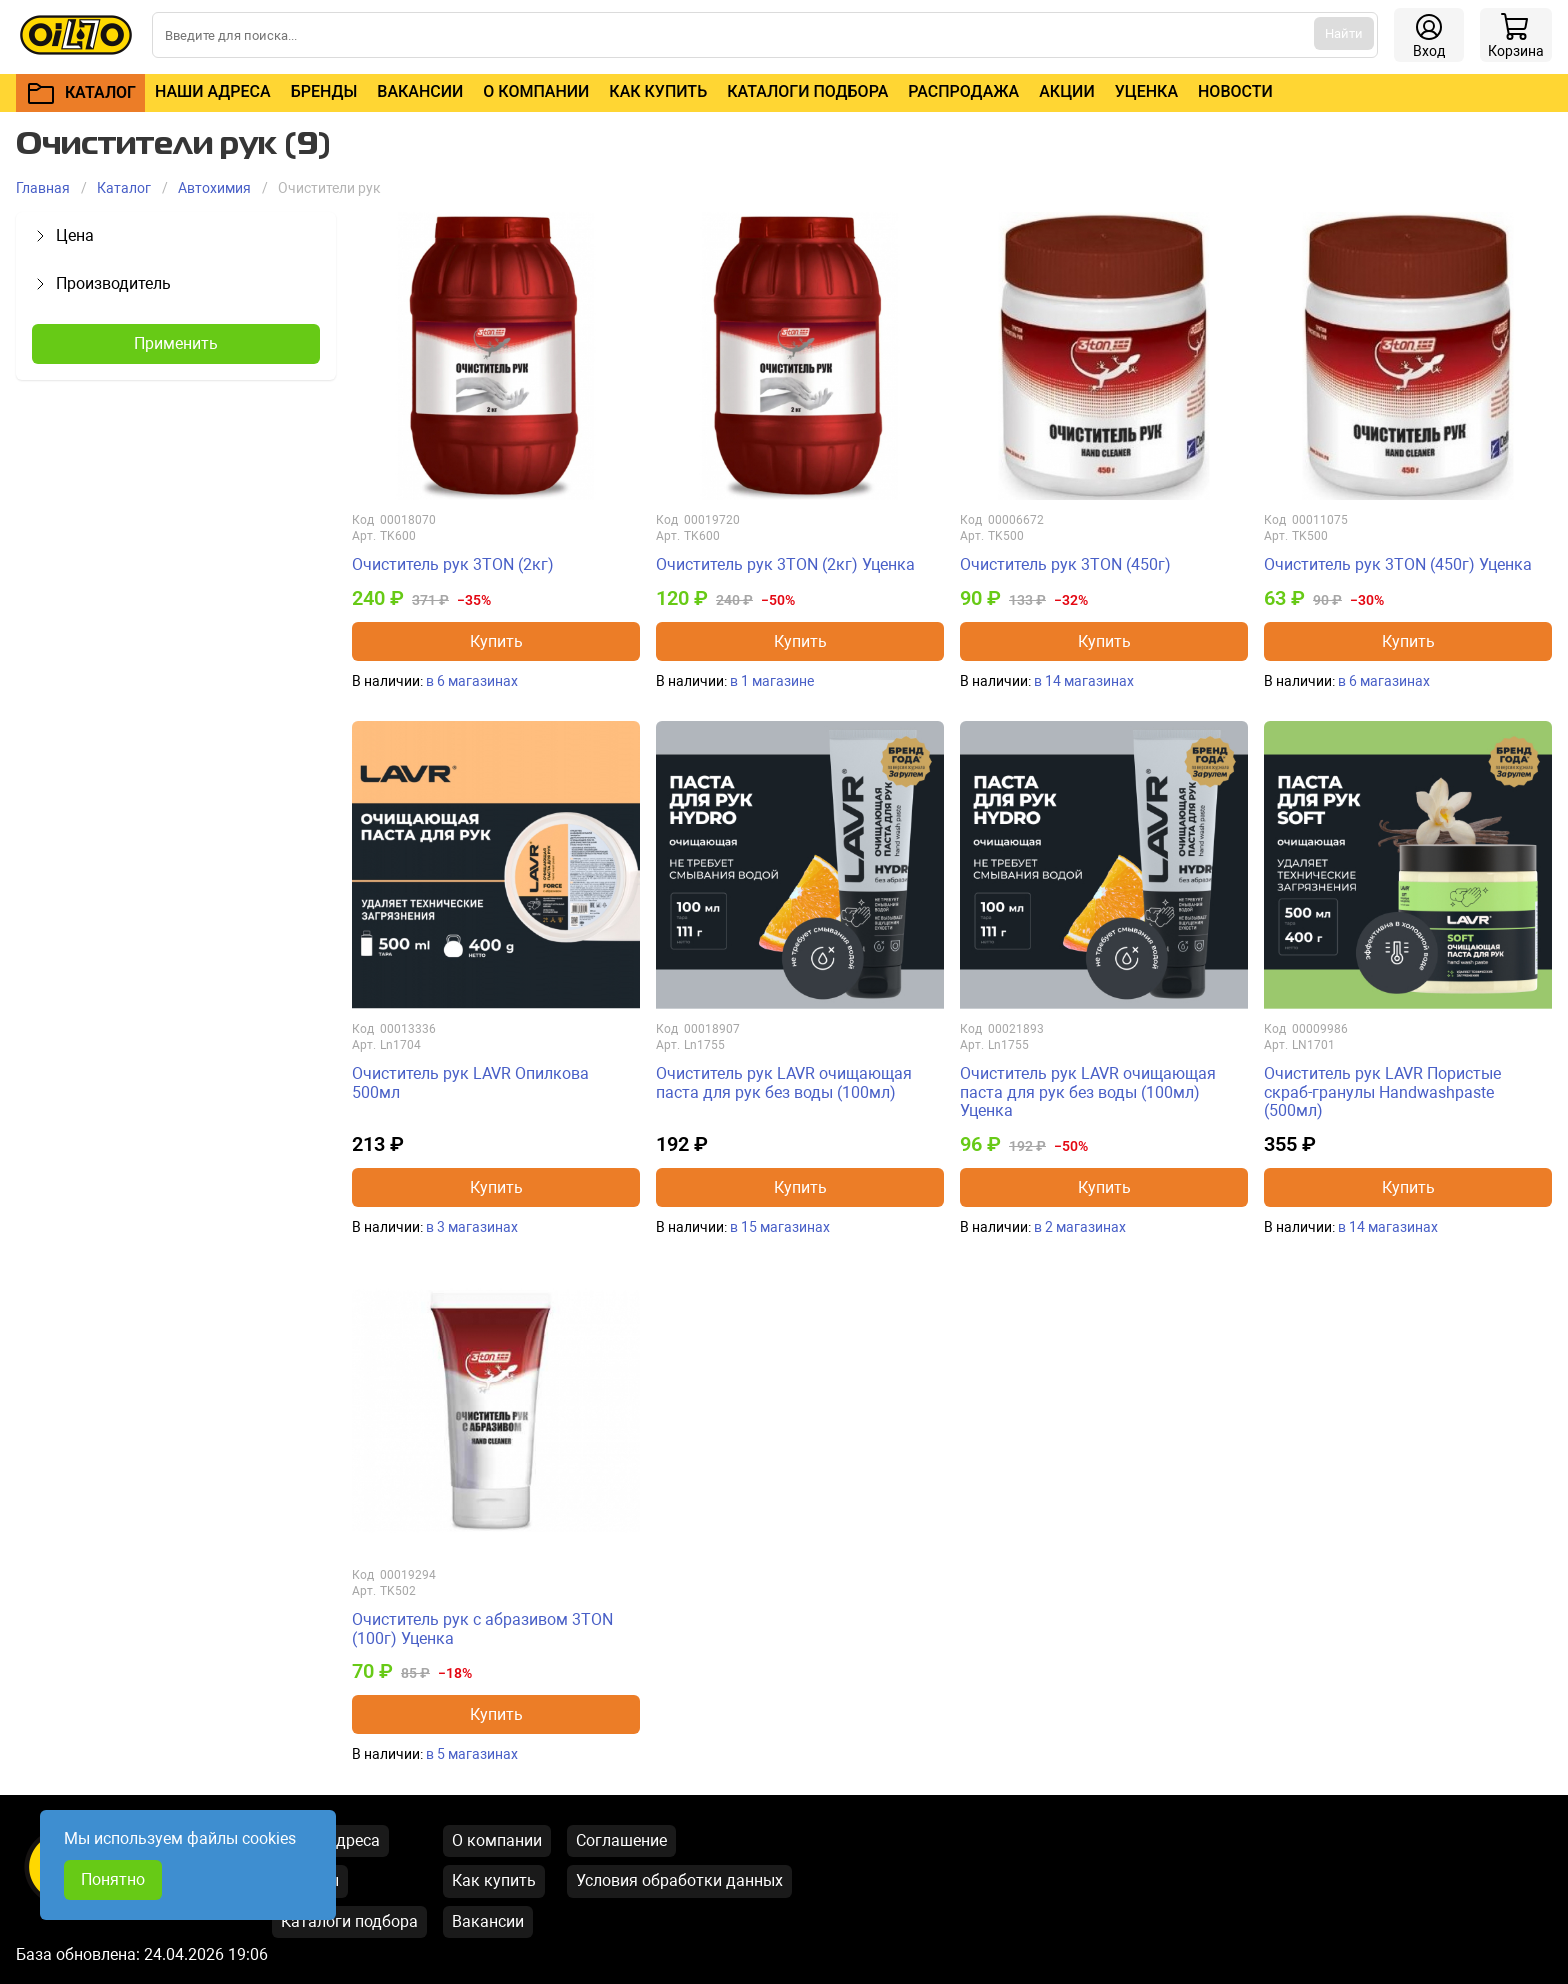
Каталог (124, 188)
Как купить (658, 91)
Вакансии (420, 91)
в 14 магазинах (1084, 681)
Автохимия (214, 188)
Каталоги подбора (807, 91)
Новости (1235, 91)
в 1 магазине (772, 681)
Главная (43, 188)
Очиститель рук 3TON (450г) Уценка (1398, 564)
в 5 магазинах (472, 1754)
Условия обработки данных (679, 1880)
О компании (536, 91)
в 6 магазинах (472, 681)
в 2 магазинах (1080, 1227)
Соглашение (621, 1840)
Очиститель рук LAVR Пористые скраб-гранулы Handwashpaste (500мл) (1382, 1092)
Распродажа (963, 91)
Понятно (113, 1879)
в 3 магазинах (472, 1227)
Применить (176, 343)
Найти (1344, 33)
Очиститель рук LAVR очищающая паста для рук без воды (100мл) (784, 1082)
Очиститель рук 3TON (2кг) (453, 564)
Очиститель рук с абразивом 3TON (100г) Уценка (482, 1628)
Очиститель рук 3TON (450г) (1065, 564)
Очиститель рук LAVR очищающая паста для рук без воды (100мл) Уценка (1088, 1092)
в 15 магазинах (780, 1227)
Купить (496, 641)
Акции (1066, 91)
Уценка (1146, 91)
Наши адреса (213, 91)
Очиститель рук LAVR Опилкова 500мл (470, 1082)
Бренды (324, 91)
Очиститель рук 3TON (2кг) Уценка (785, 564)
